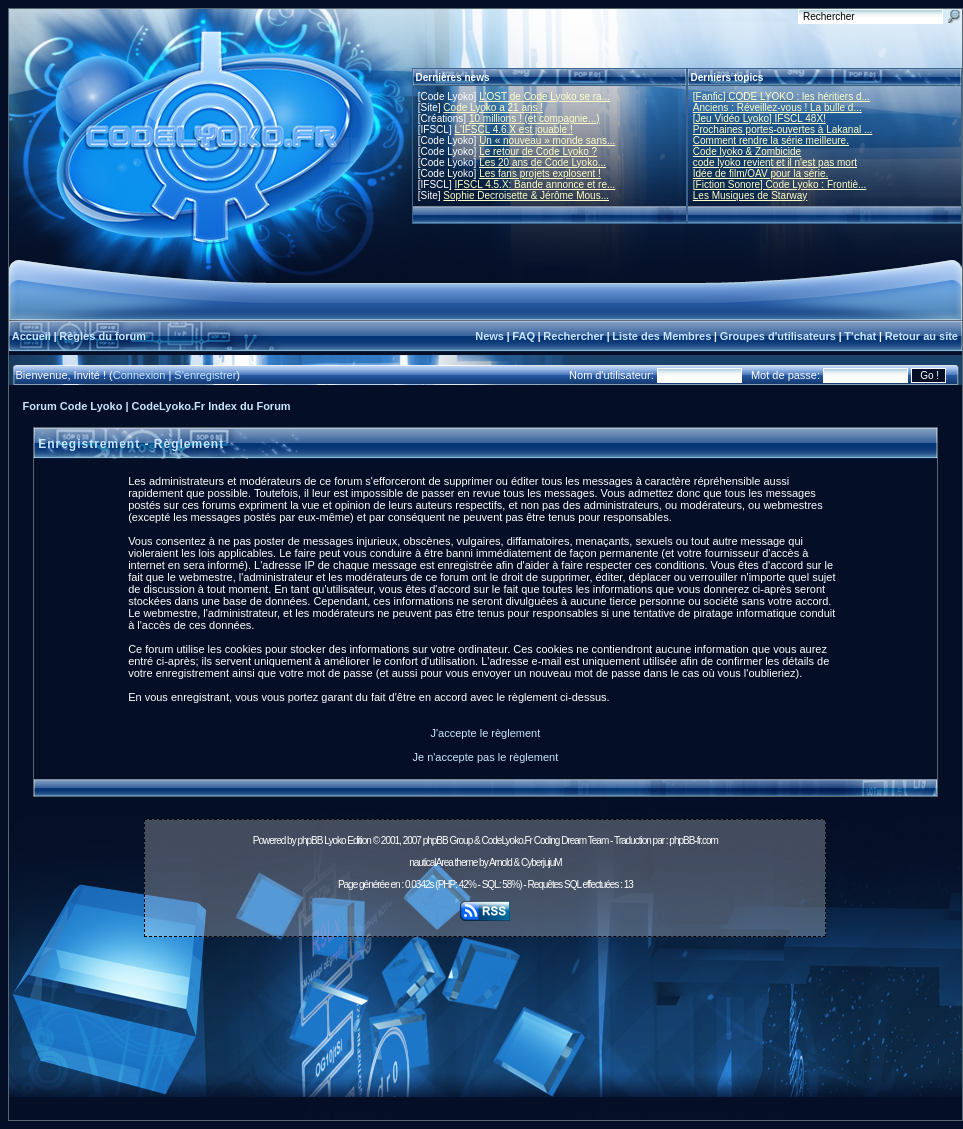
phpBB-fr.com (693, 840)
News (489, 336)
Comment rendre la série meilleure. (771, 140)
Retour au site (921, 336)
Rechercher (573, 336)
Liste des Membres (661, 336)
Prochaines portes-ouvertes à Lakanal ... (783, 129)
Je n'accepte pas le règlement (485, 757)
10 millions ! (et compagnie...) (534, 118)
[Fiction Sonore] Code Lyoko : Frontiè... (780, 184)
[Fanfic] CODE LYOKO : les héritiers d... (781, 96)
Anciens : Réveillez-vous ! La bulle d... (777, 107)
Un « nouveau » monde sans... (547, 140)
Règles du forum (102, 336)
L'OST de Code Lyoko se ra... (544, 96)
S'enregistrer (205, 375)
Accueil (31, 336)
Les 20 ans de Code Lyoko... (542, 162)
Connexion (139, 375)
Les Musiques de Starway (750, 195)
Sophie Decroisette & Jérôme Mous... (526, 195)
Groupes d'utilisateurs (778, 336)
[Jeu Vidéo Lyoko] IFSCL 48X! (759, 118)
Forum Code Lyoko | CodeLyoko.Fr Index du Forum (157, 406)
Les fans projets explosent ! (540, 173)
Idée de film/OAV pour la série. (760, 173)
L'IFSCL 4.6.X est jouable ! (513, 129)
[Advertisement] (485, 1034)
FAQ (523, 336)
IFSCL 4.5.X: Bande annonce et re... (534, 184)
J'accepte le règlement (486, 733)
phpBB (309, 840)
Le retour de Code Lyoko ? (538, 151)
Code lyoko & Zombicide (747, 151)
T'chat (860, 336)
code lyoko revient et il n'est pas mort (775, 162)
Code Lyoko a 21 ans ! (493, 107)
